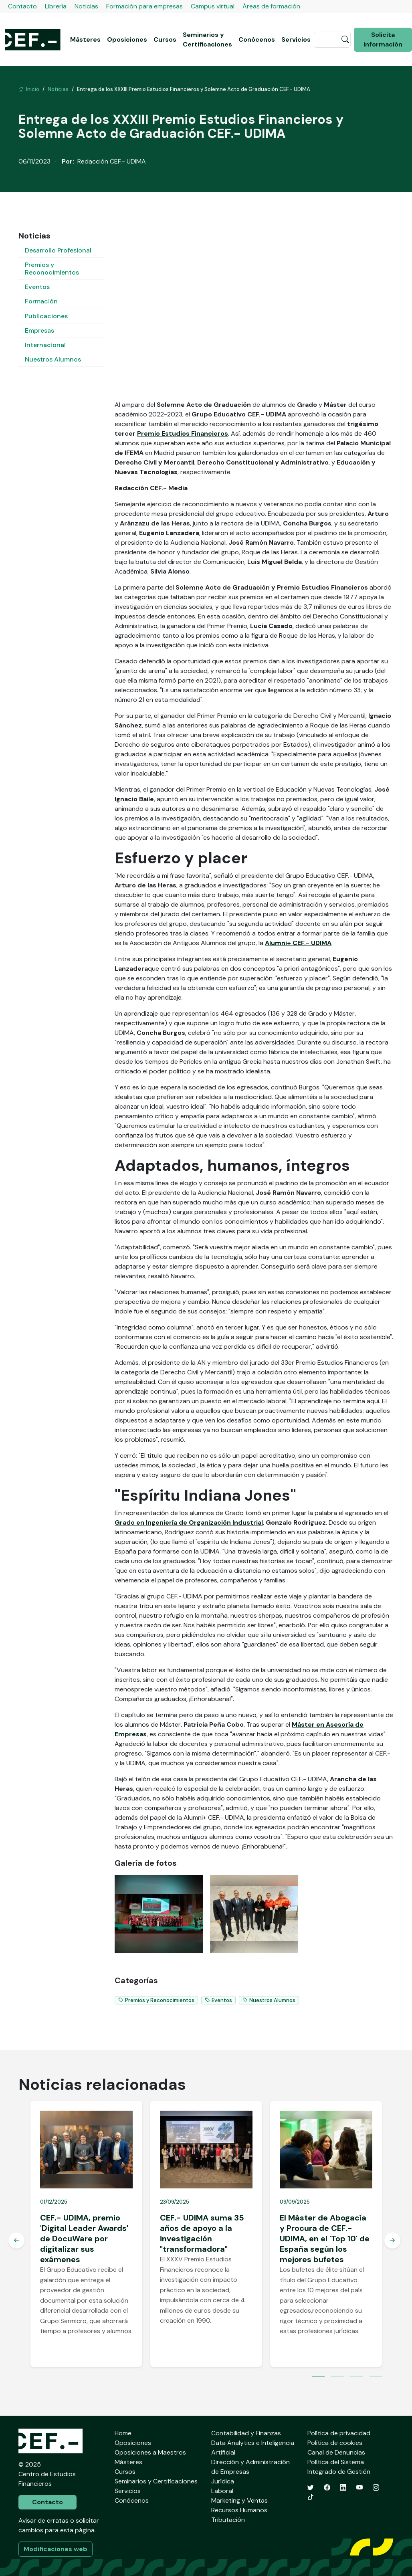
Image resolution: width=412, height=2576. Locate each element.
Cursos (164, 39)
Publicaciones (46, 316)
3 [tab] (356, 2377)
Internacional (45, 345)
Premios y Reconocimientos (52, 269)
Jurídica (222, 2481)
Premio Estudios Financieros (182, 433)
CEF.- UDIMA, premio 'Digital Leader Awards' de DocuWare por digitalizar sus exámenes (84, 2238)
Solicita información (383, 39)
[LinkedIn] (343, 2487)
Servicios (296, 39)
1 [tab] (318, 2377)
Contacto (22, 6)
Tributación (228, 2519)
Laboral (222, 2491)
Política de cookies (334, 2443)
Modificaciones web (55, 2549)
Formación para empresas (144, 6)
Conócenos (256, 39)
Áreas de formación (271, 6)
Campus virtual (212, 6)
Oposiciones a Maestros (150, 2452)
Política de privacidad (338, 2433)
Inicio (28, 89)
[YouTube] (359, 2487)
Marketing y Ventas (239, 2500)
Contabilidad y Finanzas (246, 2433)
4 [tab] (376, 2377)
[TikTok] (310, 2497)
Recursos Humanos (239, 2510)
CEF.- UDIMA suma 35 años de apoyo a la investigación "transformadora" (202, 2233)
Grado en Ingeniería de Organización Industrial (189, 1522)
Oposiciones (127, 39)
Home (123, 2433)
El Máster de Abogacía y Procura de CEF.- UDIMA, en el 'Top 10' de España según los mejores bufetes (325, 2238)
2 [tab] (337, 2377)
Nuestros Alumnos (53, 359)
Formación (41, 301)
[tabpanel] (86, 2234)
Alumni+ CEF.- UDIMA (298, 943)
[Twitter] (310, 2487)
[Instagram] (376, 2487)
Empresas (39, 330)
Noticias (86, 6)
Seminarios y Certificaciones (207, 39)
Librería (56, 6)
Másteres (85, 39)
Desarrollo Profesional (58, 250)
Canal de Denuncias (336, 2452)
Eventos (37, 287)
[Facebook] (327, 2487)
